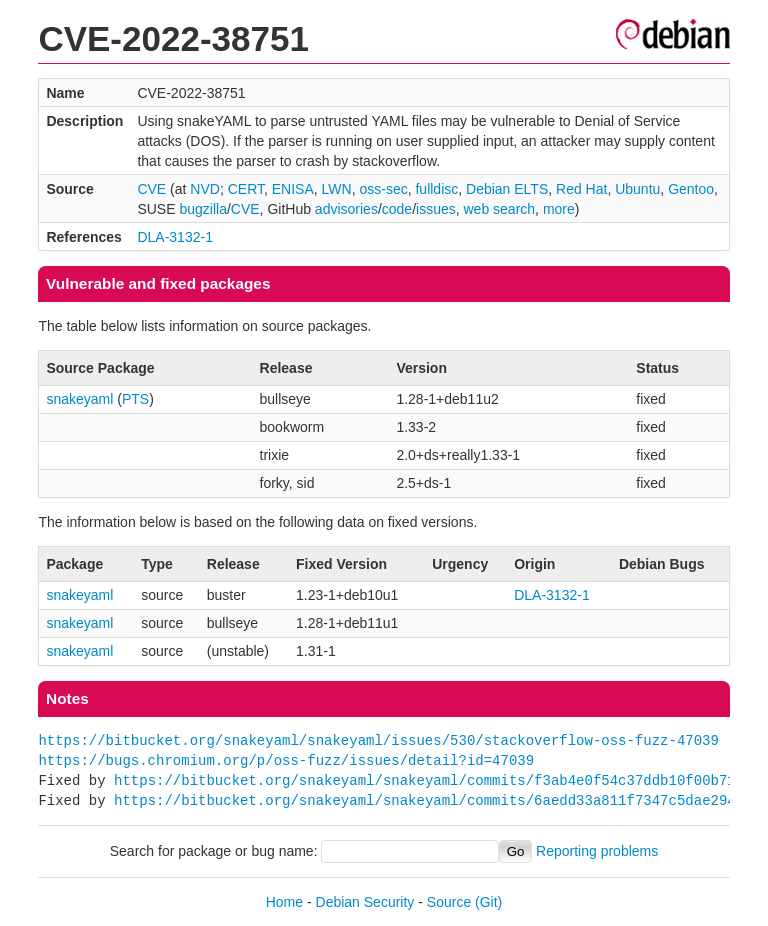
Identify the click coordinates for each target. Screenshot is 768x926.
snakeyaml (79, 399)
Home (284, 902)
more (559, 209)
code (397, 209)
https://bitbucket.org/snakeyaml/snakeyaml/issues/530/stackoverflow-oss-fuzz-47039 (378, 740)
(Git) (488, 902)
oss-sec (383, 189)
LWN (337, 189)
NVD (205, 189)
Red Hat (581, 189)
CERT (246, 189)
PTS (135, 399)
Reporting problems (597, 851)
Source (449, 902)
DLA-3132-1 (175, 237)
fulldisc (436, 189)
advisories (346, 209)
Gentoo (691, 189)
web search (500, 209)
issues (436, 209)
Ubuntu (637, 189)
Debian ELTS (507, 189)
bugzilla (202, 209)
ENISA (293, 189)
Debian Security (365, 902)
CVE (151, 189)
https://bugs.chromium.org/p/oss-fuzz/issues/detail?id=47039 (286, 760)
